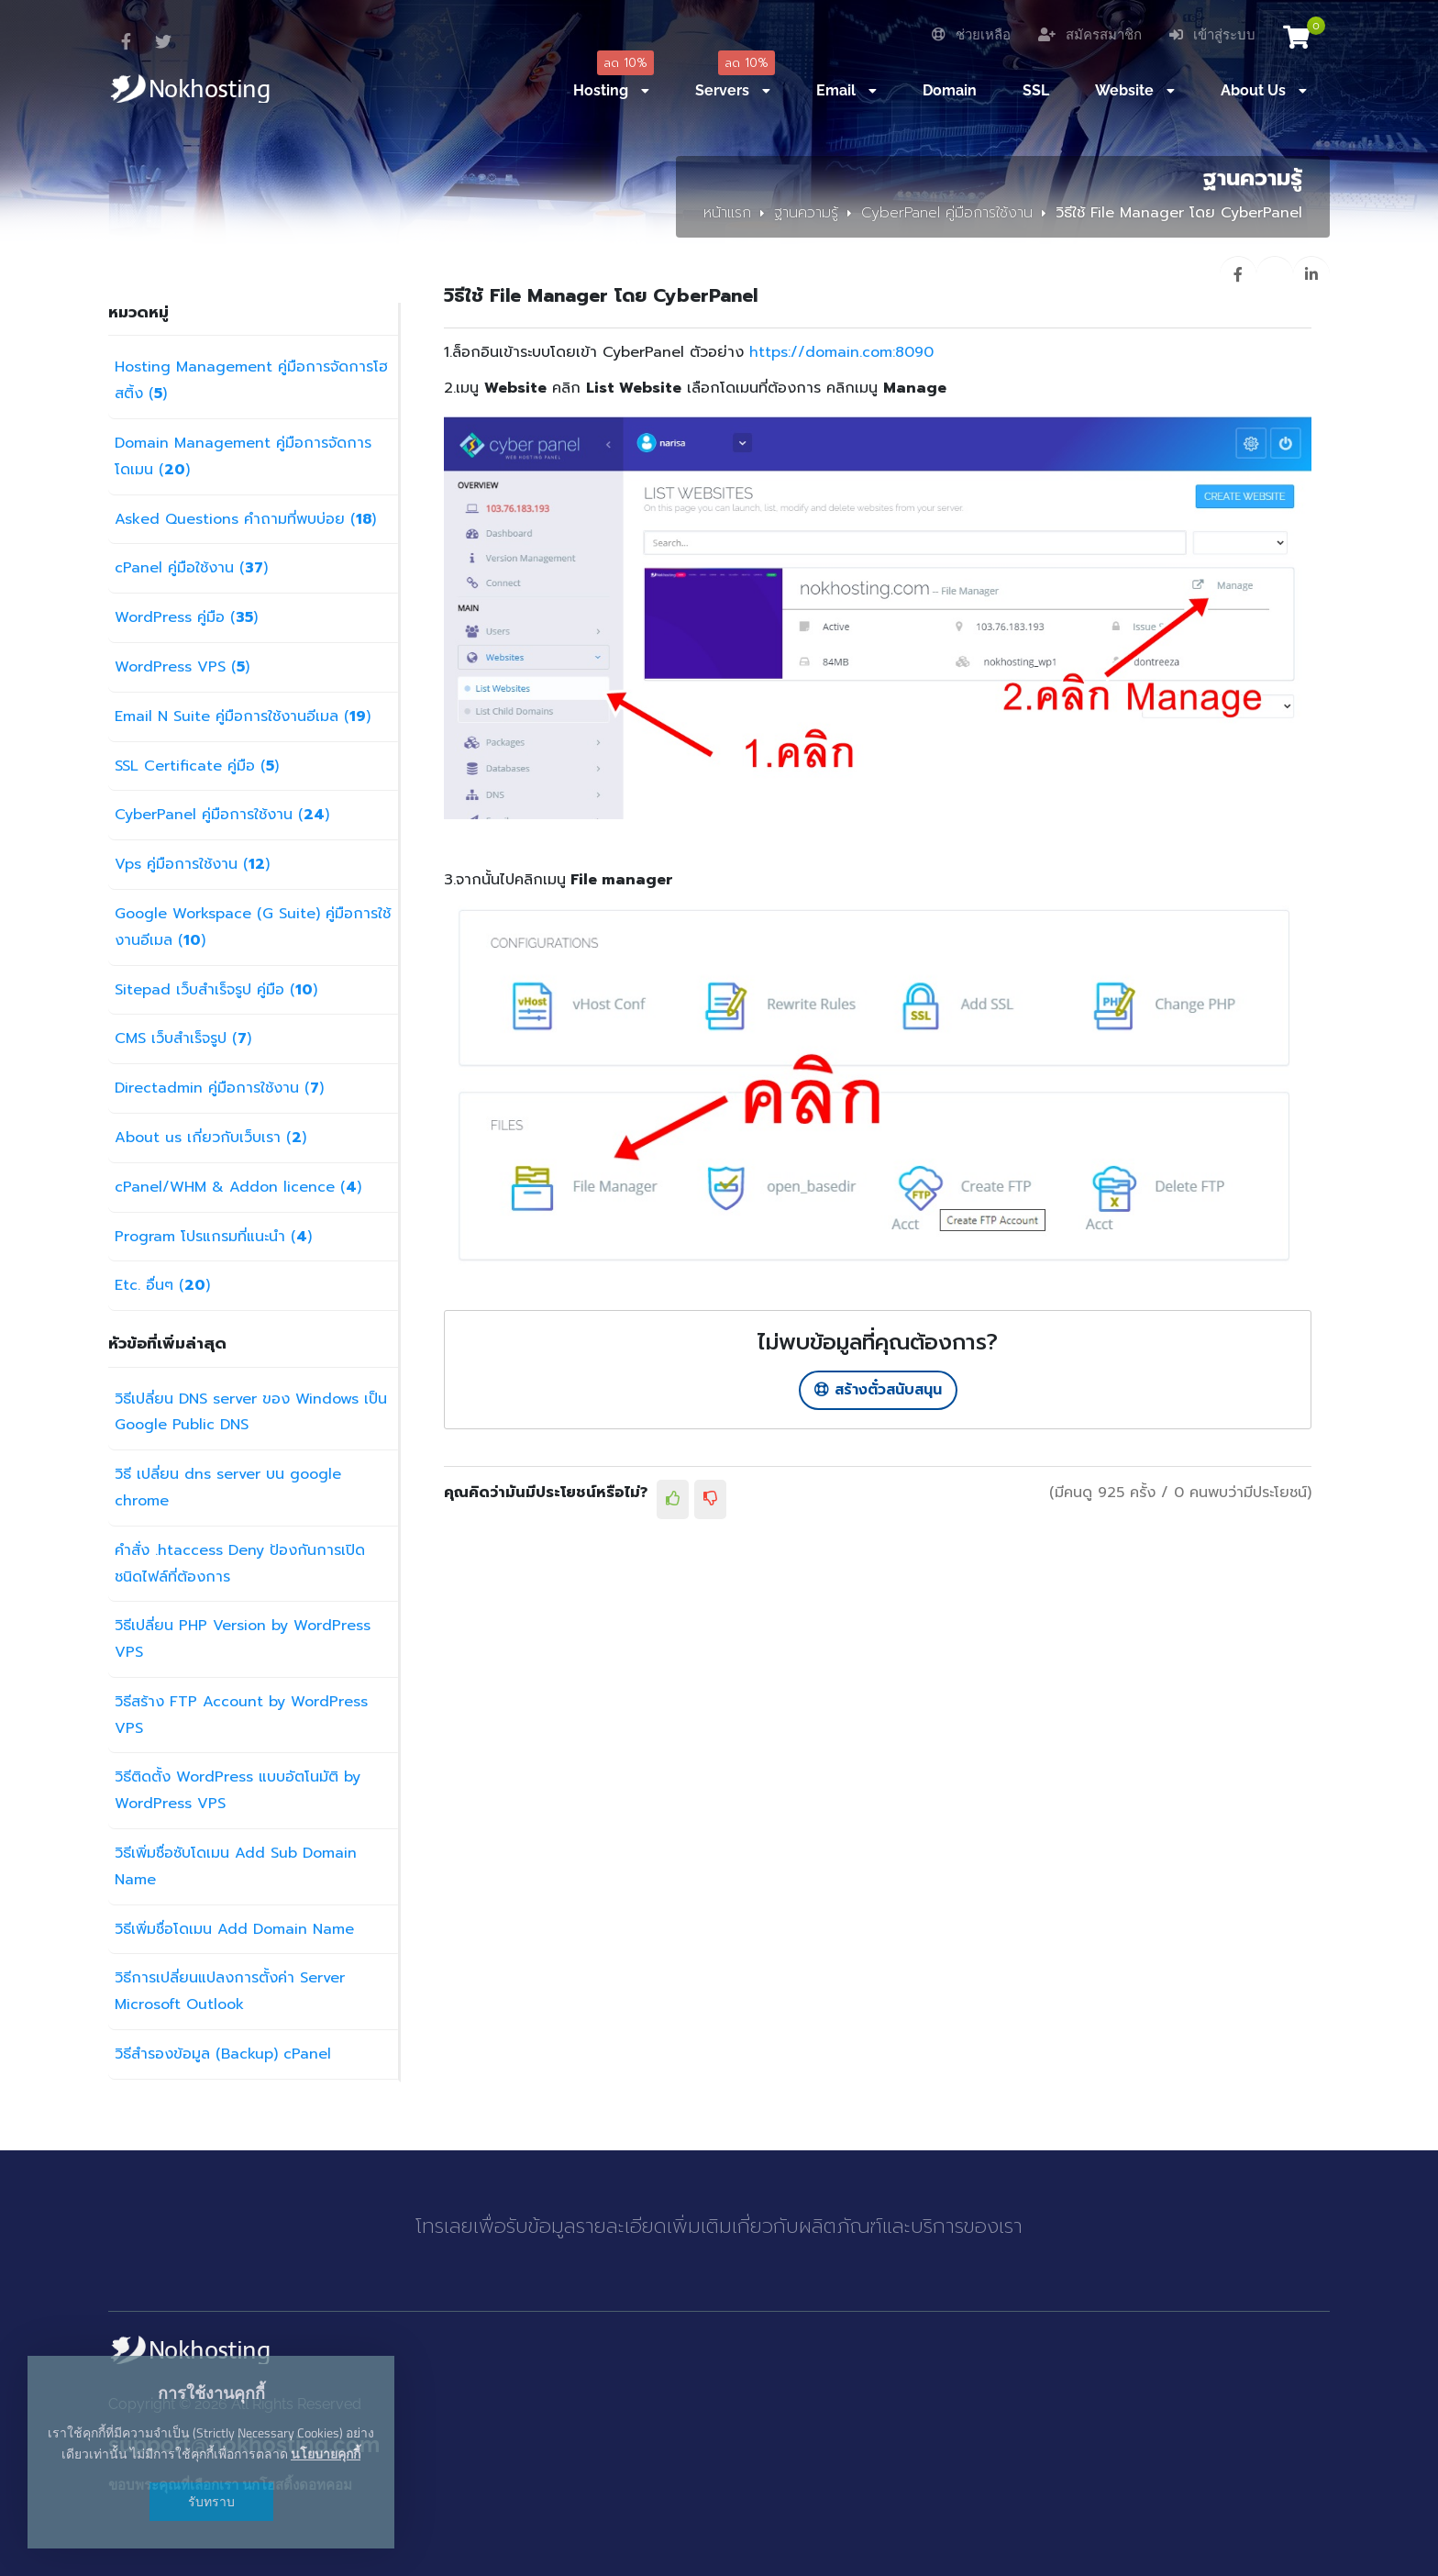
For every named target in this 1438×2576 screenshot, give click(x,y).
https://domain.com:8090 (841, 352)
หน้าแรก (727, 213)
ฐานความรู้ (806, 213)
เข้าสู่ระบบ (1212, 35)
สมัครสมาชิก (1090, 35)
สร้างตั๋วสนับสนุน (878, 1390)
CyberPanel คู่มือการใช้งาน (947, 213)
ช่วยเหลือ (971, 35)
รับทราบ (211, 2501)
